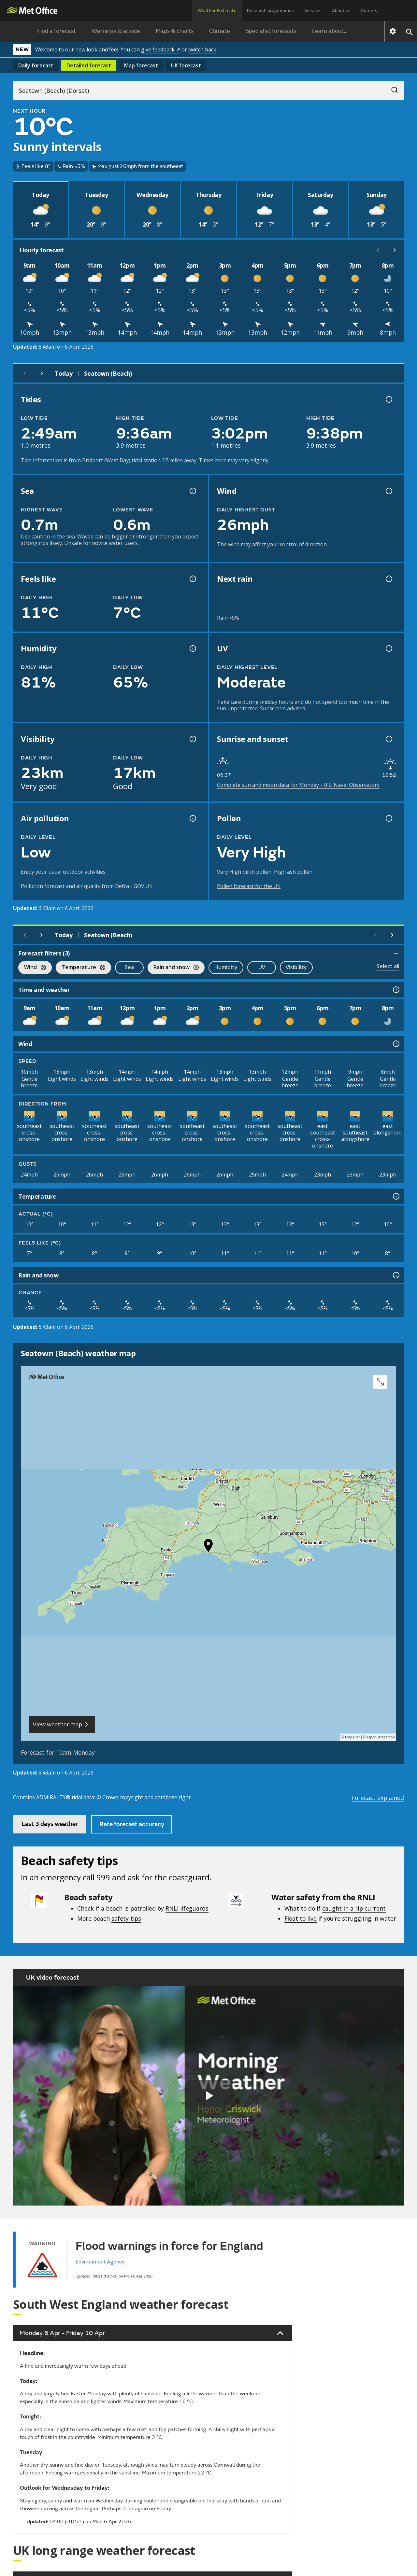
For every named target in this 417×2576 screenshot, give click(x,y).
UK (186, 65)
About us (341, 10)
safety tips (126, 1918)
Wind (32, 968)
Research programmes (270, 10)
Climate (219, 31)
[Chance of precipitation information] (388, 579)
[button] (208, 1547)
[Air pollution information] (192, 818)
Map (141, 65)
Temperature (80, 968)
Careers (369, 10)
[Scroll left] (377, 250)
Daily (35, 65)
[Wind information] (395, 1043)
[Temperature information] (395, 1196)
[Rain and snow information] (395, 1275)
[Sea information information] (192, 491)
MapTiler (352, 1737)
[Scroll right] (394, 250)
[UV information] (388, 648)
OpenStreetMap (381, 1737)
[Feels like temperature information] (192, 579)
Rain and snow (173, 968)
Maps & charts (175, 31)
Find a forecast (56, 31)
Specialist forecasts (271, 31)
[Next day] (41, 373)
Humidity (225, 967)
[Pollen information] (388, 818)
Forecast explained (378, 1798)
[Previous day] (24, 373)
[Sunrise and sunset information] (388, 739)
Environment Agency (100, 2262)
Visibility (296, 967)
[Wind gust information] (388, 491)
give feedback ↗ (160, 49)
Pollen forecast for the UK (248, 886)
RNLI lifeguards (186, 1908)
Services (313, 10)
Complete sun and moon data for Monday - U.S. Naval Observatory (298, 784)
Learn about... (330, 31)
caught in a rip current (354, 1908)
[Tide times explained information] (388, 399)
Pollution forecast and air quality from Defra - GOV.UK (86, 886)
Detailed (88, 65)
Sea (129, 967)
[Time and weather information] (395, 989)
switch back (202, 49)
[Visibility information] (192, 739)
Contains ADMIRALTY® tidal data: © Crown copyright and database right (102, 1797)
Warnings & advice (116, 31)
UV (261, 967)
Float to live (300, 1918)
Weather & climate (217, 10)
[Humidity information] (192, 648)
